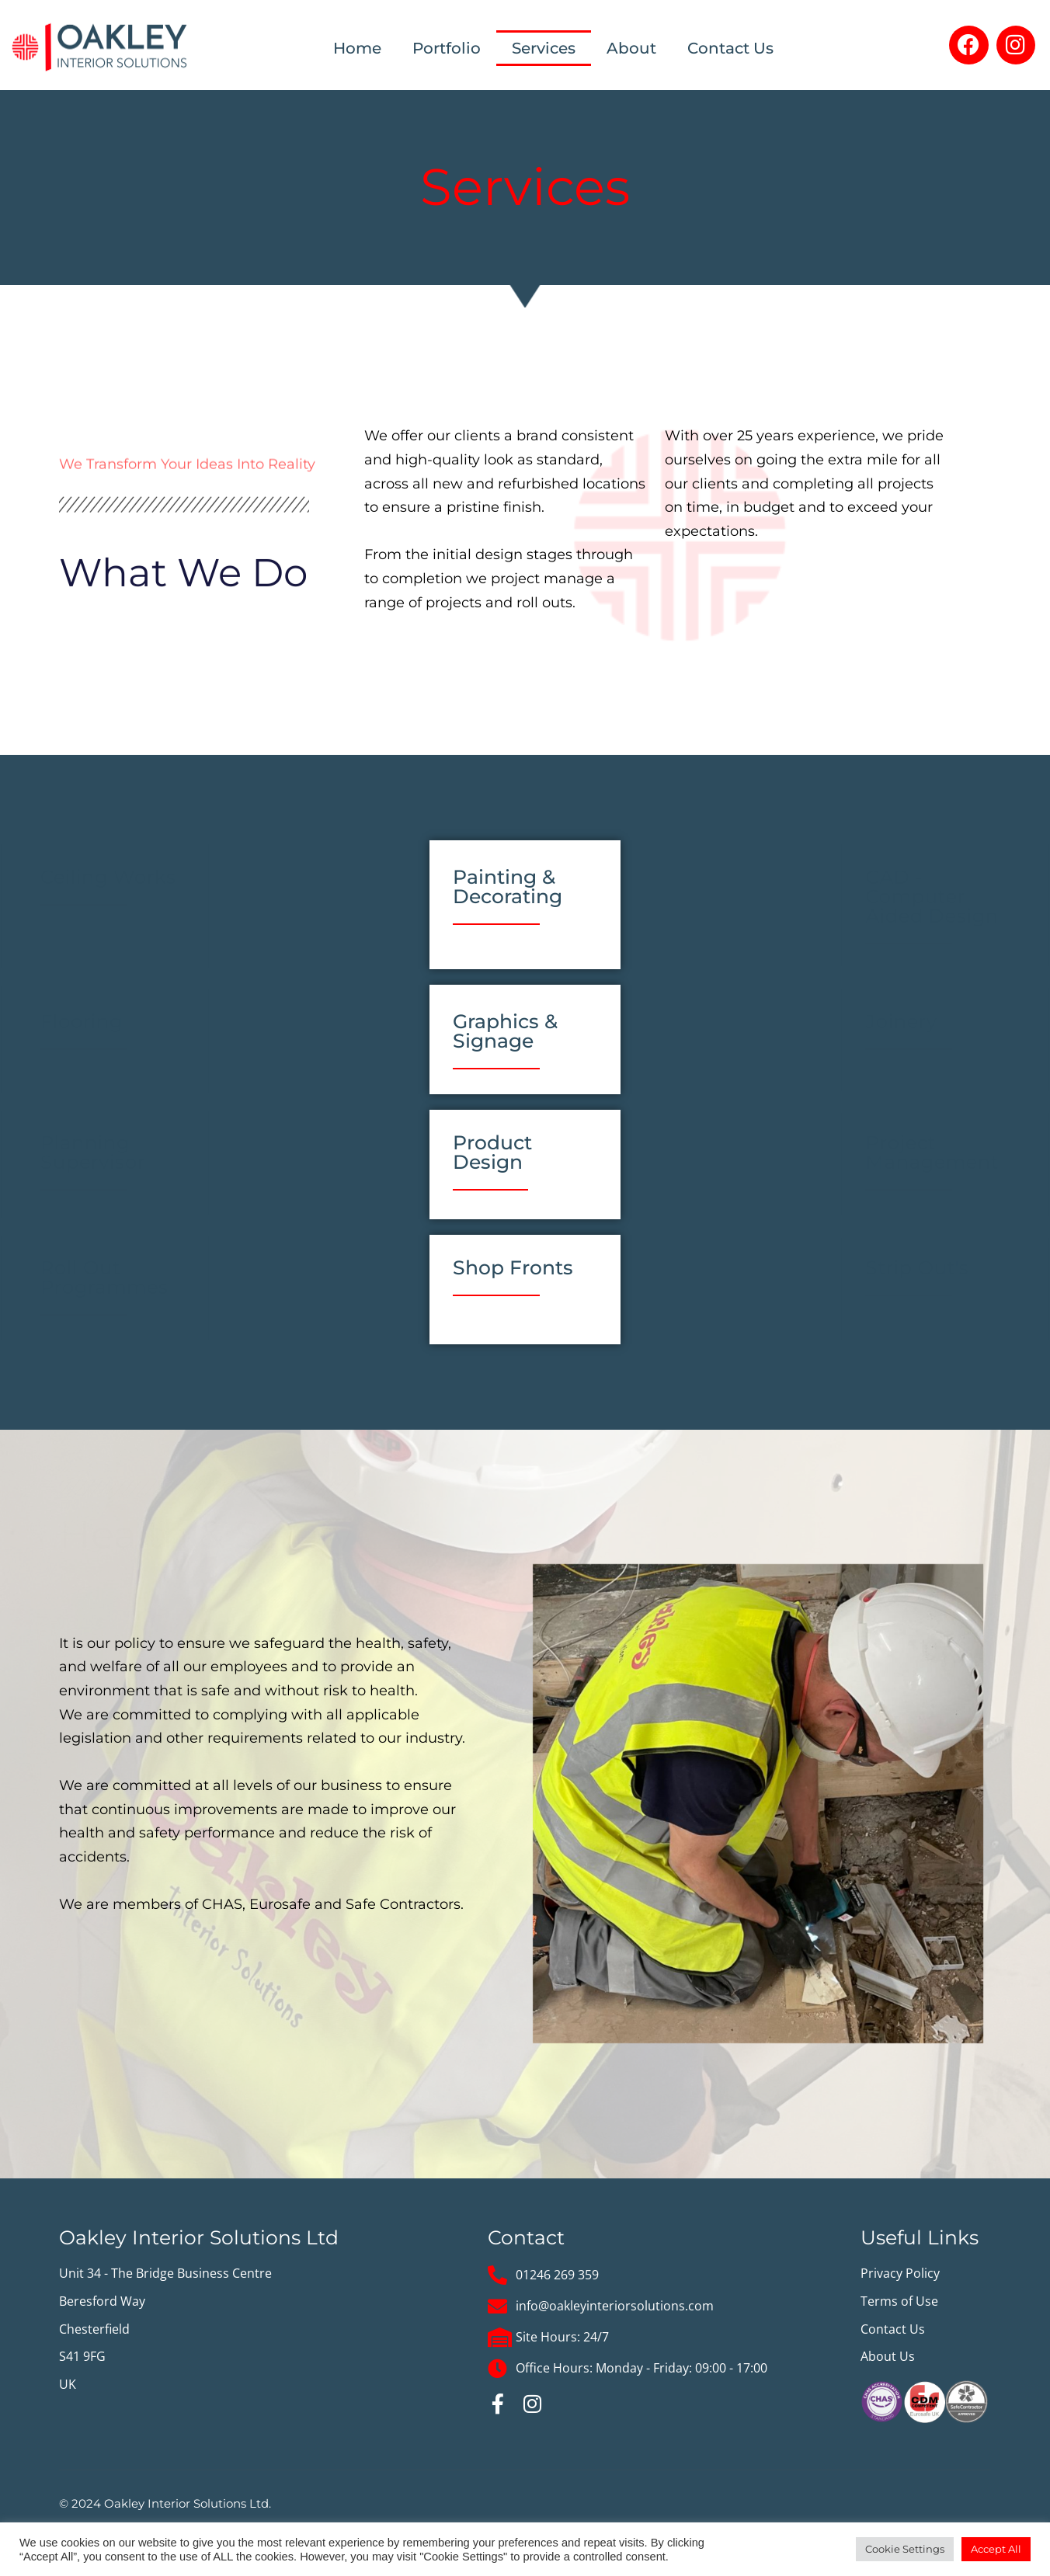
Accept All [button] (996, 2549)
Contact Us (730, 48)
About (631, 48)
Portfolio (446, 48)
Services (543, 48)
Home (357, 48)
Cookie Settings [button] (904, 2549)
